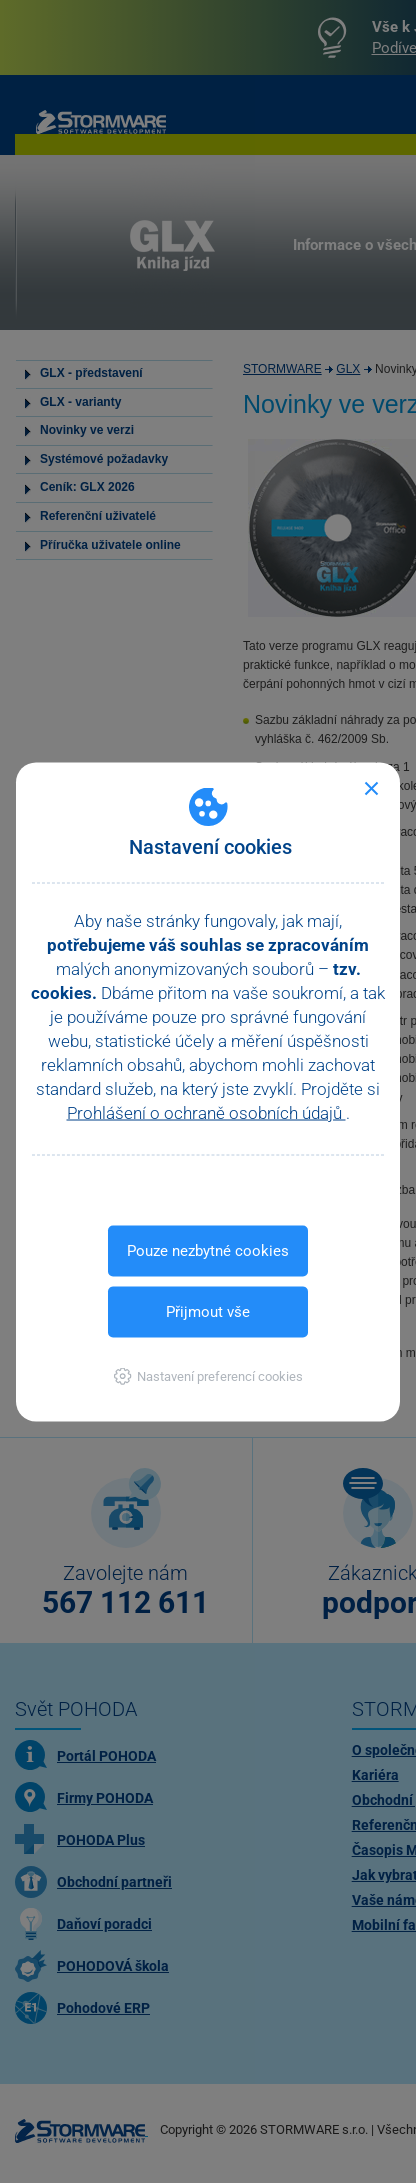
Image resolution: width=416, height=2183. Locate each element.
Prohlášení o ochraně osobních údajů (206, 1112)
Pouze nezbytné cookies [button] (208, 1250)
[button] (208, 1375)
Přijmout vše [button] (208, 1311)
